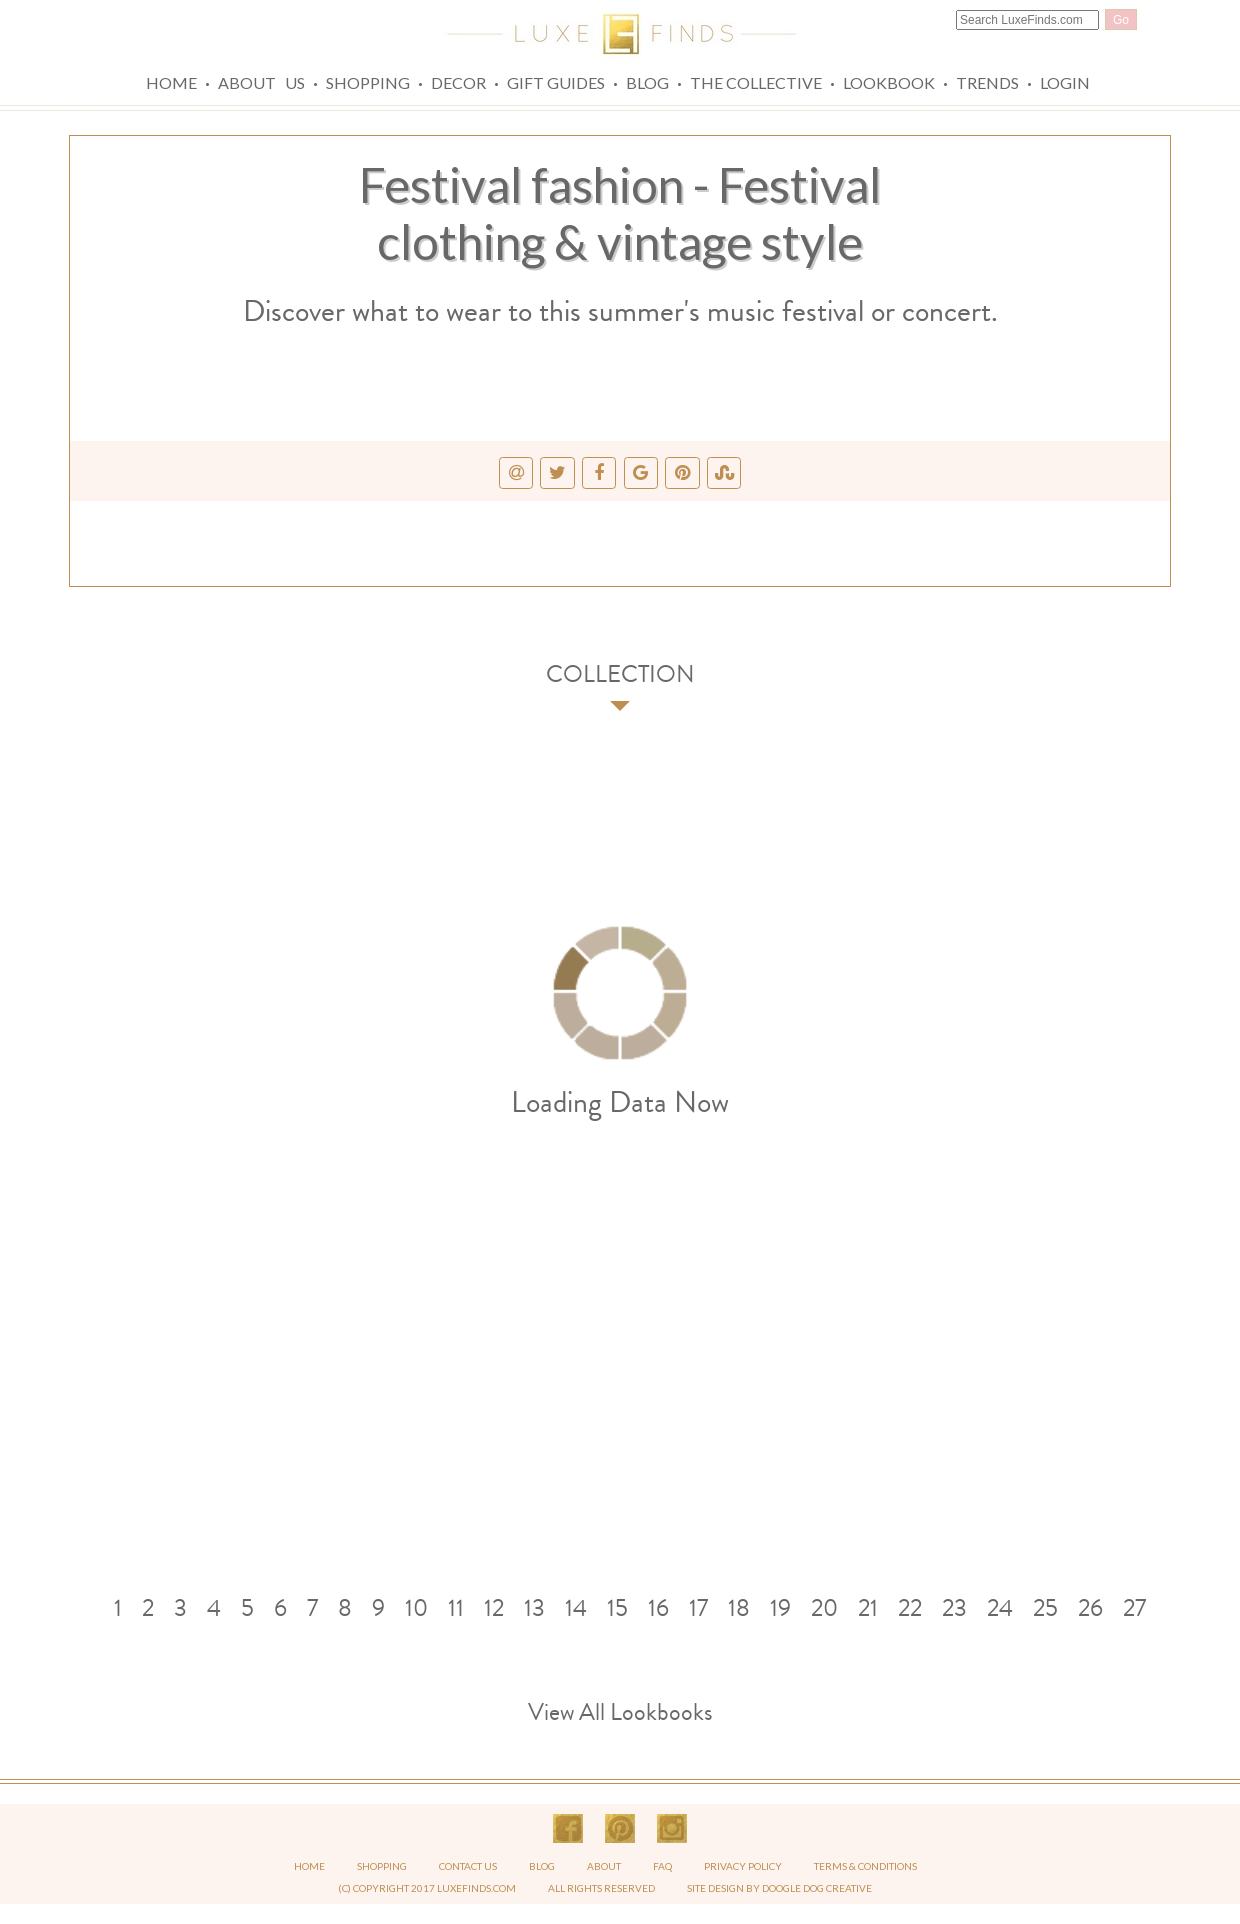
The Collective (756, 82)
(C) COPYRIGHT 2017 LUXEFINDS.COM (427, 1888)
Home (171, 82)
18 (739, 1608)
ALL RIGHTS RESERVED (601, 1888)
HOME (310, 1866)
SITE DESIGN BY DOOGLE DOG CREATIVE (779, 1888)
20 (824, 1608)
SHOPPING (382, 1866)
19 (780, 1608)
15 (617, 1608)
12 (494, 1608)
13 (534, 1608)
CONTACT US (468, 1866)
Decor (458, 82)
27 (1134, 1608)
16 (658, 1608)
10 (416, 1608)
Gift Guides (556, 82)
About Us (261, 82)
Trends (987, 82)
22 (910, 1608)
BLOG (543, 1866)
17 (698, 1608)
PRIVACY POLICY (744, 1866)
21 (868, 1608)
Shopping (368, 82)
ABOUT (605, 1866)
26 (1090, 1608)
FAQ (663, 1866)
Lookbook (889, 82)
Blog (647, 82)
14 (576, 1608)
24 (1000, 1608)
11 (456, 1608)
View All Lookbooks (620, 1712)
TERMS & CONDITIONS (865, 1866)
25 (1045, 1608)
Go (1121, 20)
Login (1065, 82)
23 (954, 1608)
